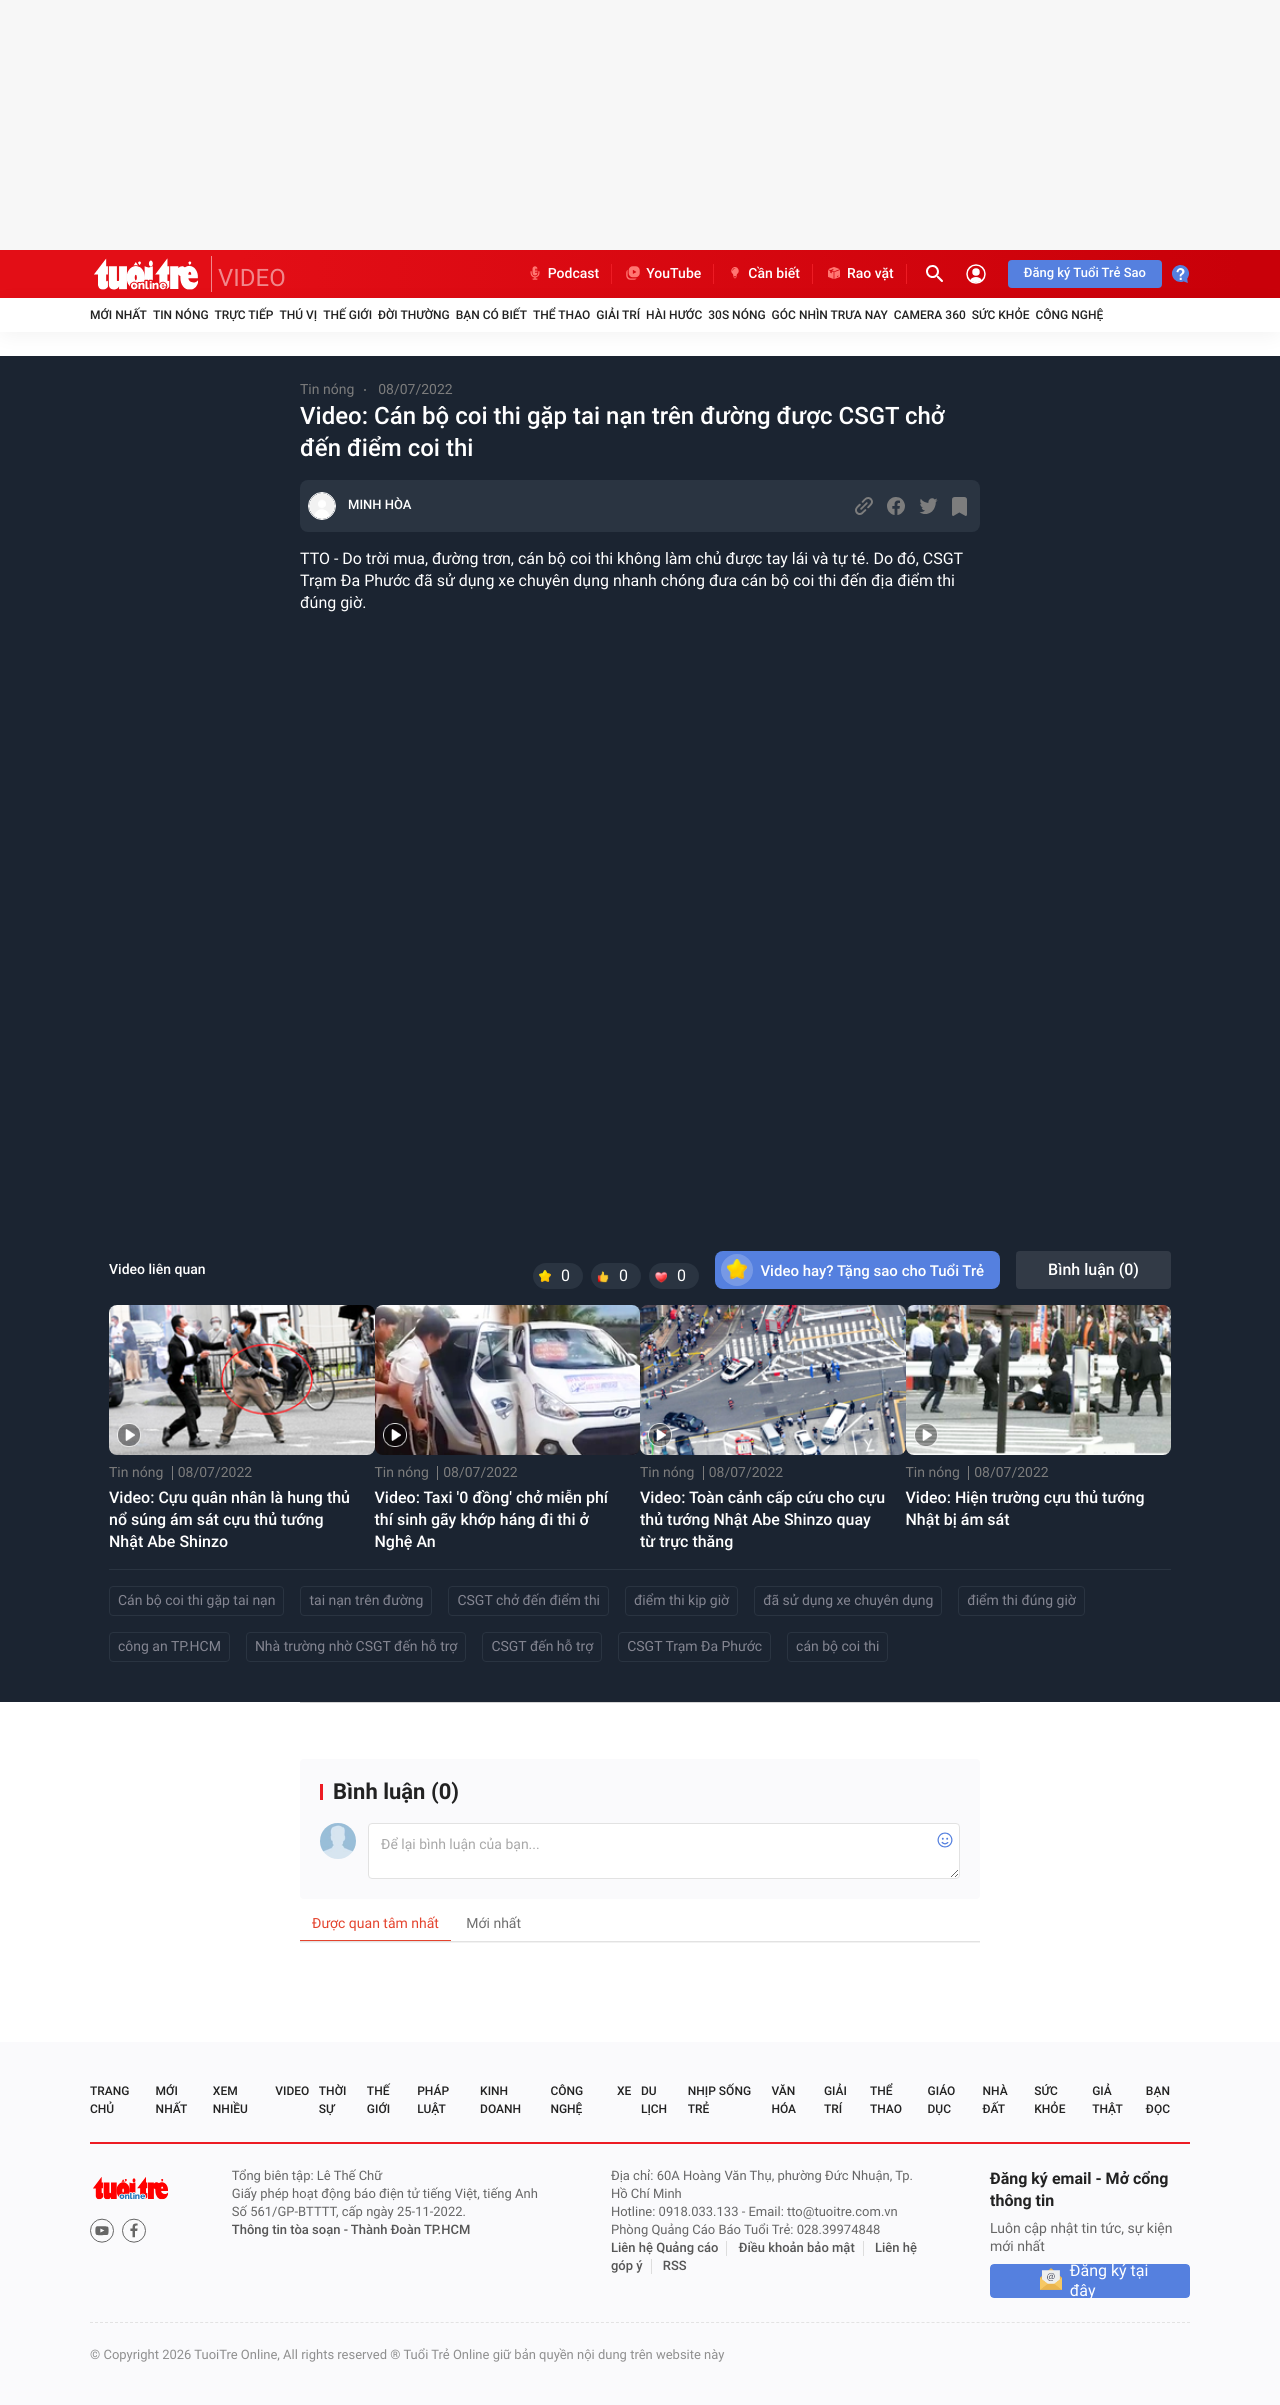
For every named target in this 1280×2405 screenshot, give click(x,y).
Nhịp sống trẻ (719, 2100)
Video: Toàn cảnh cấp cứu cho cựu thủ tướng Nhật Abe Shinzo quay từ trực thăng (762, 1519)
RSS (675, 2266)
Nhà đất (994, 2100)
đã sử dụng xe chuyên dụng (848, 1601)
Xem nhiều (230, 2100)
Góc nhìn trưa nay (830, 315)
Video (292, 2091)
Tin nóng (181, 315)
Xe (624, 2091)
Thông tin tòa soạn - (291, 2230)
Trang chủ (109, 2100)
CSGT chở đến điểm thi (528, 1601)
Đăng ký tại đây (1109, 2281)
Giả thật (1107, 2100)
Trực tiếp (244, 315)
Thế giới (347, 315)
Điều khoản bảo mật (797, 2248)
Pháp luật (433, 2100)
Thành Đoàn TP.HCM (410, 2230)
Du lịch (654, 2100)
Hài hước (674, 315)
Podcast (563, 274)
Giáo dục (942, 2100)
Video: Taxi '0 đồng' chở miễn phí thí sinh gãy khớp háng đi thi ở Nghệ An (492, 1519)
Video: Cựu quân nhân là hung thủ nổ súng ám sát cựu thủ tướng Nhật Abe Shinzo (229, 1519)
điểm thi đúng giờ (1021, 1601)
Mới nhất (118, 315)
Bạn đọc (1158, 2100)
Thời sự (333, 2100)
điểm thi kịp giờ (681, 1601)
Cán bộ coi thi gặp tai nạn (196, 1601)
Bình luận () (1093, 1269)
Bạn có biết (491, 315)
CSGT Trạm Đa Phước (694, 1647)
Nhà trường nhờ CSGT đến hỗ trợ (356, 1647)
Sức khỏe (1001, 315)
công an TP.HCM (169, 1647)
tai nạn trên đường (366, 1601)
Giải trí (618, 315)
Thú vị (298, 315)
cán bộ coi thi (837, 1647)
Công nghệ (1069, 315)
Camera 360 (930, 315)
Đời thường (414, 315)
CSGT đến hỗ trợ (542, 1647)
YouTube (662, 274)
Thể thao (561, 315)
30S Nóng (736, 315)
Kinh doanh (500, 2100)
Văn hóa (783, 2100)
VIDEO (252, 278)
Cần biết (763, 274)
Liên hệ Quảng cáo (665, 2248)
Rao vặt (859, 274)
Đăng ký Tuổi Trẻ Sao (1085, 273)
